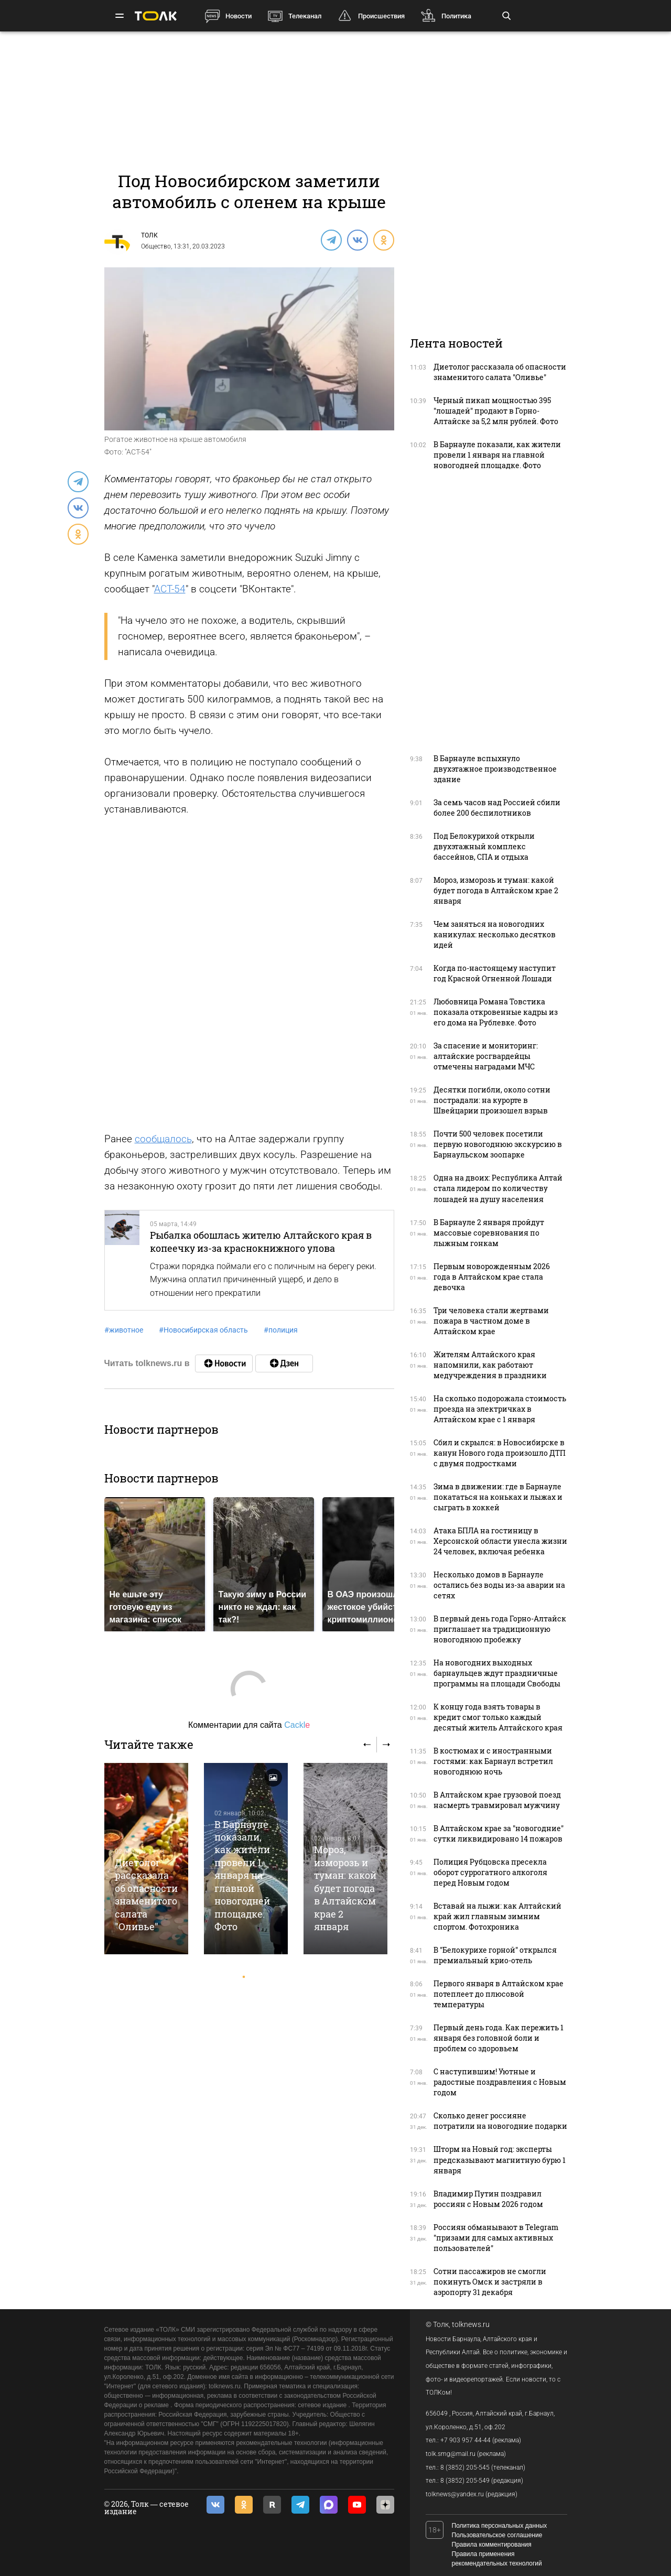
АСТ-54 (170, 589)
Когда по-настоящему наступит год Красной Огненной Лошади (495, 973)
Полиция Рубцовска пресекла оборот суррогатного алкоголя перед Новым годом (490, 1872)
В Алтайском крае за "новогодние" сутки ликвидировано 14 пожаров (499, 1833)
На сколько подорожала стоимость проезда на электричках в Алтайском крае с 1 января (500, 1408)
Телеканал (304, 16)
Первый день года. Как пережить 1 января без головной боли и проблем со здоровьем (499, 2037)
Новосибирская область (203, 1330)
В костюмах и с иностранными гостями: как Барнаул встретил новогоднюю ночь (493, 1761)
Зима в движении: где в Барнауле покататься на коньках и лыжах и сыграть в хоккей (498, 1496)
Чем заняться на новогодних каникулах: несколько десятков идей (495, 934)
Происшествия (381, 16)
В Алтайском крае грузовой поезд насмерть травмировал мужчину (497, 1800)
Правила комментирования (492, 2544)
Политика (456, 16)
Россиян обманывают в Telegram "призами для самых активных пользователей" (496, 2237)
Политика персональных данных (499, 2525)
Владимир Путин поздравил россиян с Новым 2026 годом (488, 2199)
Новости (238, 16)
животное (123, 1330)
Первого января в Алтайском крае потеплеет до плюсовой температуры (499, 1993)
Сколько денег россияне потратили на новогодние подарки (500, 2120)
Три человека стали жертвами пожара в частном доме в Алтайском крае (491, 1320)
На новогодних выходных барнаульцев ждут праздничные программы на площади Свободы (497, 1673)
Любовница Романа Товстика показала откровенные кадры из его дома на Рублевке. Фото (496, 1012)
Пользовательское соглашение (497, 2535)
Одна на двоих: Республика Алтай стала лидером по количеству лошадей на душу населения (498, 1188)
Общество (156, 246)
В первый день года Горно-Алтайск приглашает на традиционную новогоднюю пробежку (500, 1629)
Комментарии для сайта (249, 1724)
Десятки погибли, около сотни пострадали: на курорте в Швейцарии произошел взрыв (492, 1100)
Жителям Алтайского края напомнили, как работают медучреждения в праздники (490, 1364)
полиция (281, 1330)
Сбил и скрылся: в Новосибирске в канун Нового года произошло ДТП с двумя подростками (500, 1452)
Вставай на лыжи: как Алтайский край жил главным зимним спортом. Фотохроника (497, 1916)
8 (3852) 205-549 (465, 2480)
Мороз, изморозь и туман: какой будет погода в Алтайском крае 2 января (345, 1888)
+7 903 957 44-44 (465, 2440)
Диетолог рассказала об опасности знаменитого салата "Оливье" (146, 1894)
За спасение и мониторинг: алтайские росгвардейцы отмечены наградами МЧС (486, 1056)
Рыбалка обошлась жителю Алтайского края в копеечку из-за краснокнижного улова (261, 1241)
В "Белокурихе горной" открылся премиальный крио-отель (495, 1955)
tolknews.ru (471, 2324)
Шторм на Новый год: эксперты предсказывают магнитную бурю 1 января (500, 2159)
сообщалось (163, 1139)
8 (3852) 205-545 (465, 2467)
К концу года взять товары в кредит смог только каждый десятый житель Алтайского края (498, 1717)
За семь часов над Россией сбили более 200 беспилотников (497, 807)
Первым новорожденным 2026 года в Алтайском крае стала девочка (492, 1276)
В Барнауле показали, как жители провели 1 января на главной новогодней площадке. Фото (242, 1875)
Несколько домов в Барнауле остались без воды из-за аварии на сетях (499, 1585)
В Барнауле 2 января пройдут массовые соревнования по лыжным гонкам (489, 1232)
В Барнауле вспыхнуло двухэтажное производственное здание (495, 768)
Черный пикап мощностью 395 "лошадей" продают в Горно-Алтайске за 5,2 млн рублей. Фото (496, 410)
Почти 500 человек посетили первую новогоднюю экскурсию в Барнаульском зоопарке (498, 1144)
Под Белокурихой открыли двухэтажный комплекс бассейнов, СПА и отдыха (484, 846)
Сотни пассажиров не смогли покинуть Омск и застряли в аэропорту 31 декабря (490, 2281)
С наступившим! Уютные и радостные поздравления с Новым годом (500, 2081)
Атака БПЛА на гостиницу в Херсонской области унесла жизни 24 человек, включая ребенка (500, 1540)
